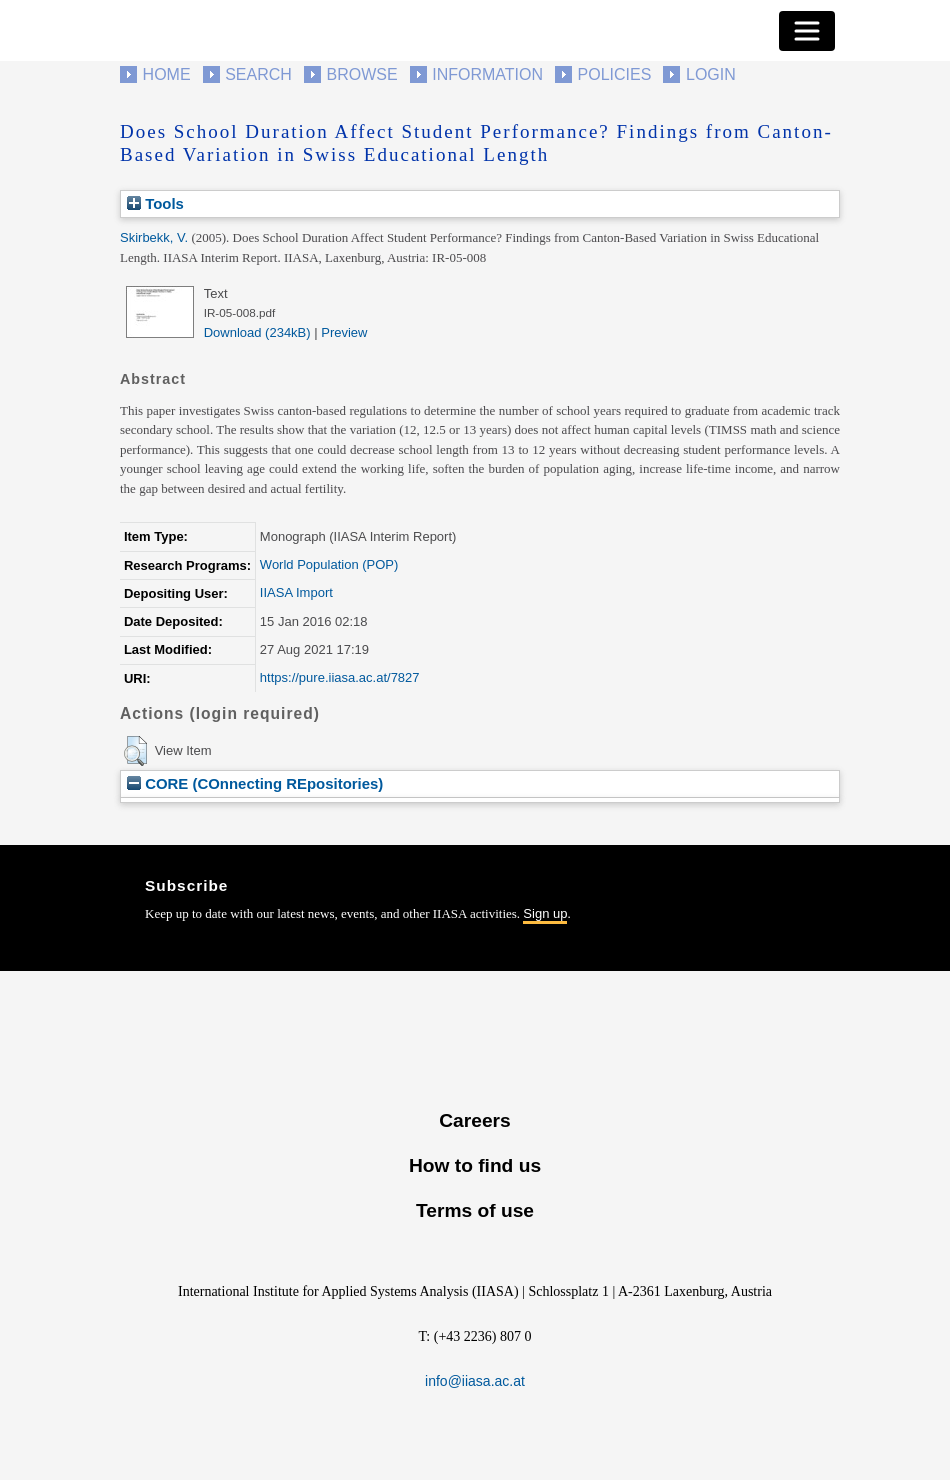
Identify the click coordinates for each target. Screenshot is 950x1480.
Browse (361, 74)
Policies (615, 74)
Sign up (545, 913)
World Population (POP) (329, 564)
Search (258, 74)
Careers (474, 1120)
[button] (135, 751)
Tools (155, 203)
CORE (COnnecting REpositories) (255, 783)
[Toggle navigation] (807, 31)
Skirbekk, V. (154, 237)
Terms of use (475, 1210)
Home (167, 74)
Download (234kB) (257, 332)
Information (487, 74)
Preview (344, 332)
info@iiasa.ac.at (475, 1381)
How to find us (475, 1165)
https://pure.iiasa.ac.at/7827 (340, 677)
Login (711, 74)
